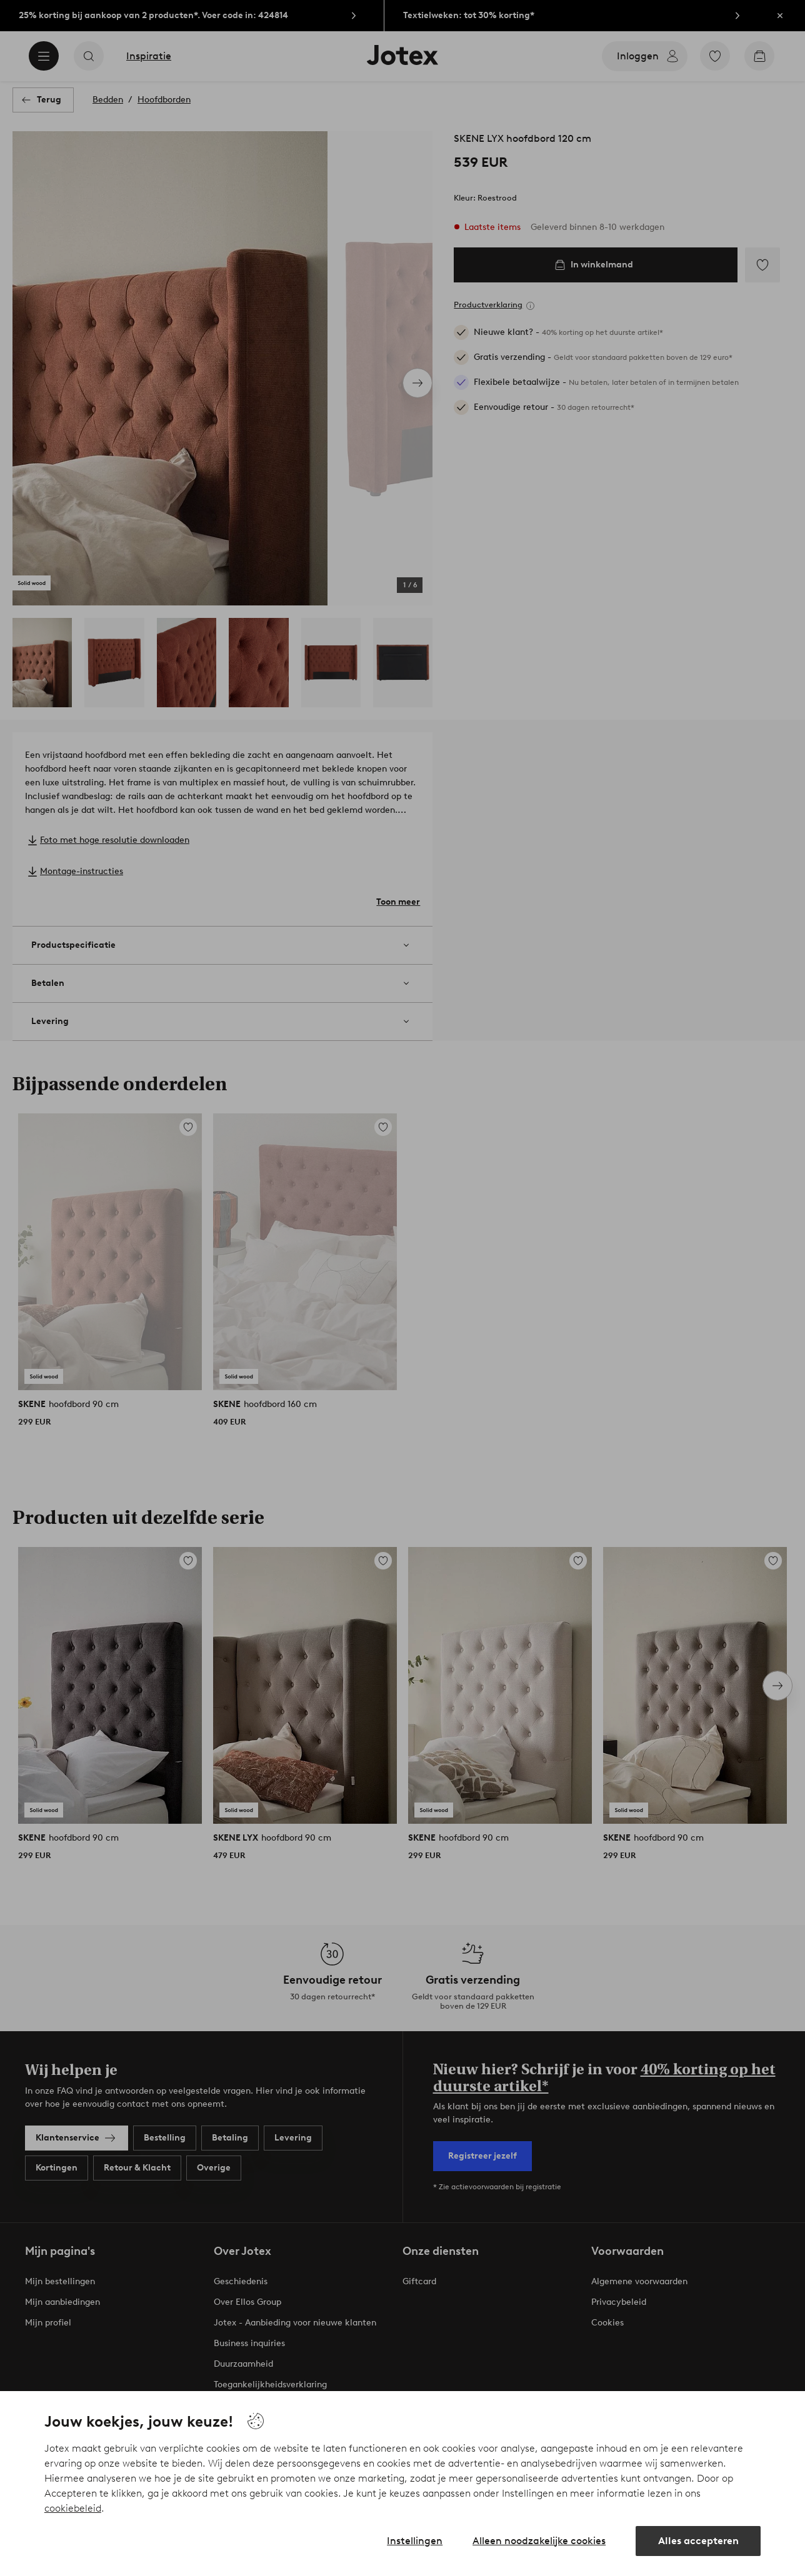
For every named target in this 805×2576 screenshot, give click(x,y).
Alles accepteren (698, 2541)
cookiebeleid (72, 2508)
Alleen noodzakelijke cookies (539, 2541)
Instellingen (414, 2541)
